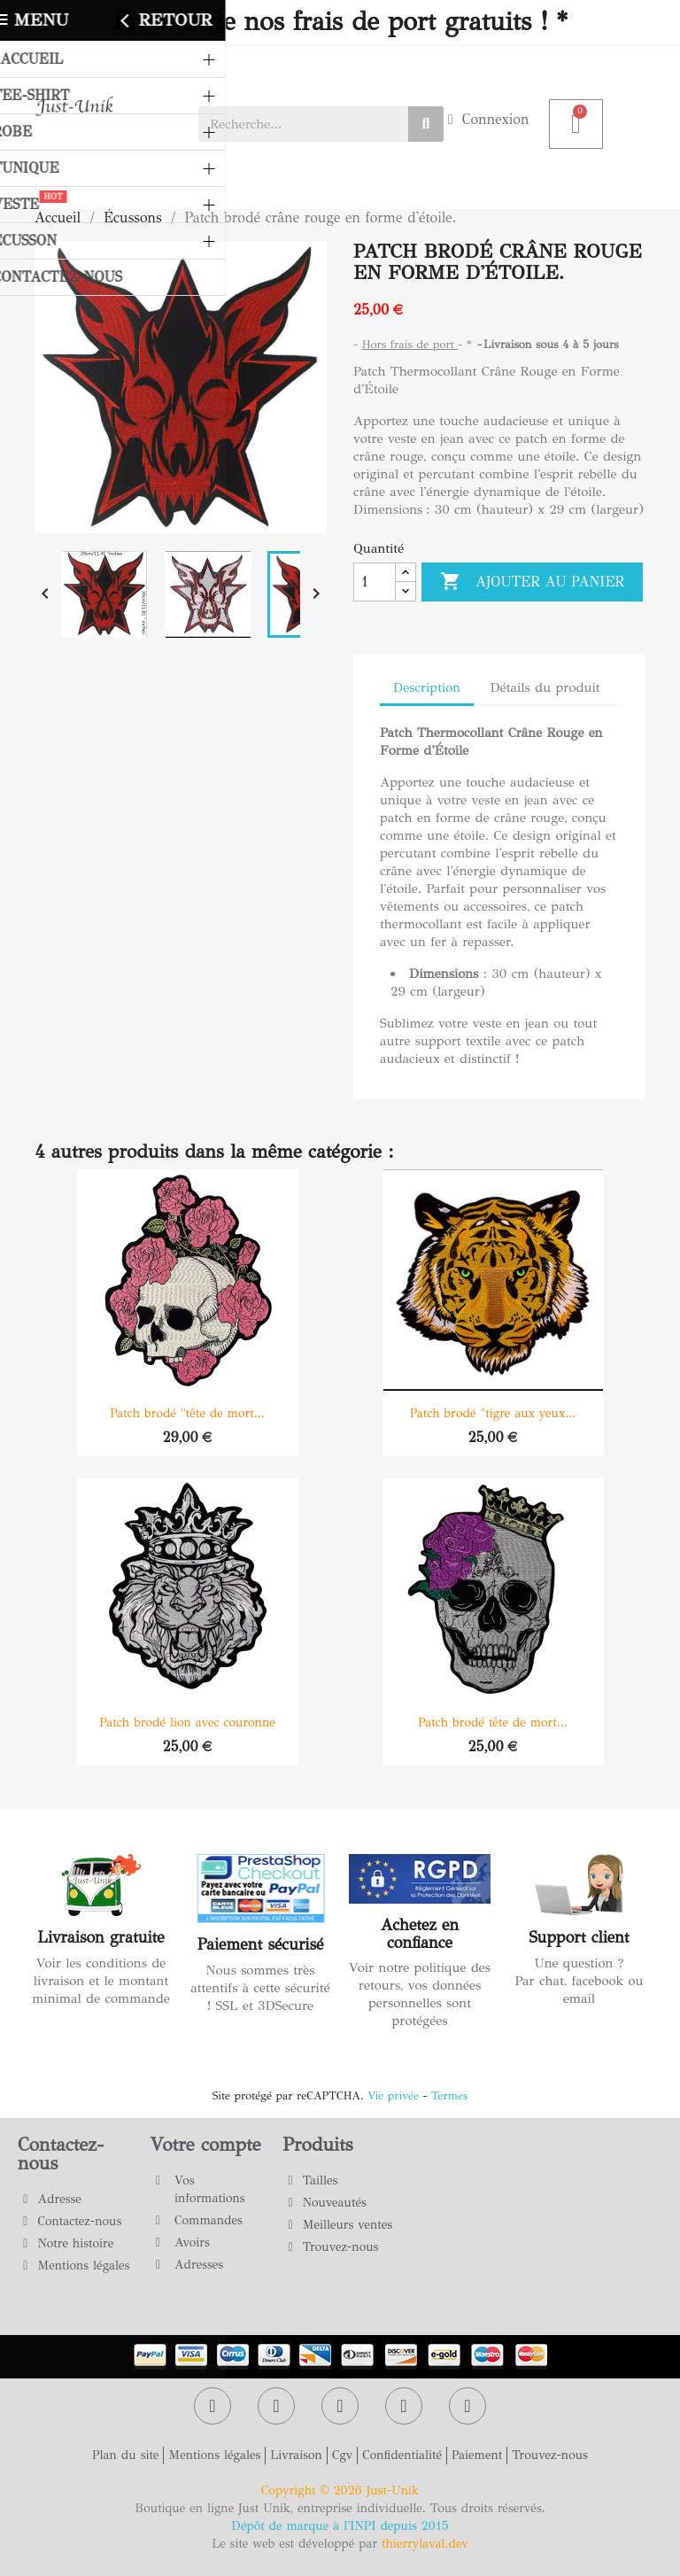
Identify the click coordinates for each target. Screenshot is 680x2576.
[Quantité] (374, 582)
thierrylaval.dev (425, 2543)
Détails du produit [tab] (544, 687)
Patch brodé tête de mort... (493, 1722)
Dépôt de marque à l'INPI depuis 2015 (339, 2525)
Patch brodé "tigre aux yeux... (493, 1413)
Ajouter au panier (532, 582)
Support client (579, 1937)
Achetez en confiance (420, 1933)
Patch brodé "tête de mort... (187, 1413)
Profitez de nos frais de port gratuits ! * (339, 21)
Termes (449, 2096)
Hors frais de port (410, 345)
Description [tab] (426, 687)
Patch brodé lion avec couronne (187, 1722)
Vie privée (393, 2096)
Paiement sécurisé (260, 1944)
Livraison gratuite (100, 1937)
